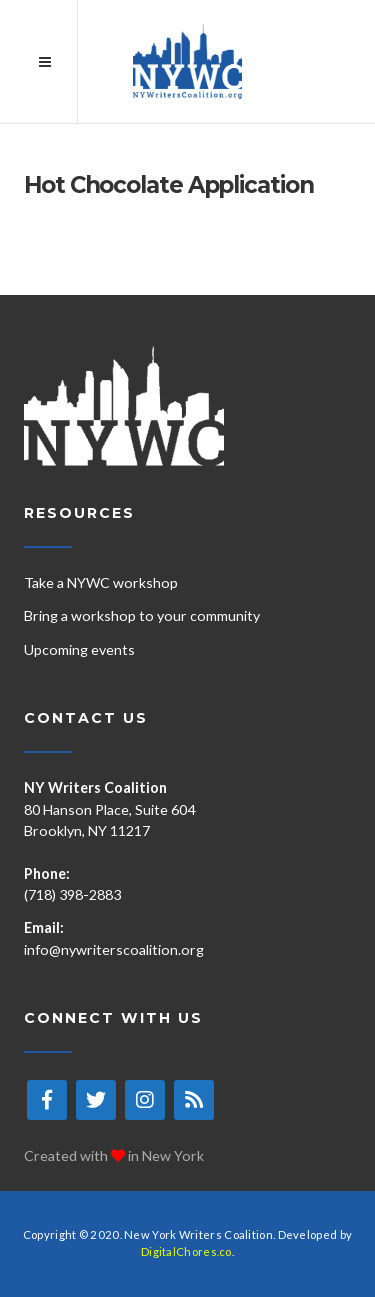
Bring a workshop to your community (142, 615)
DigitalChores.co (186, 1251)
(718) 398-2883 (72, 894)
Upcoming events (79, 649)
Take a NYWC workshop (101, 582)
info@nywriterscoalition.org (114, 949)
